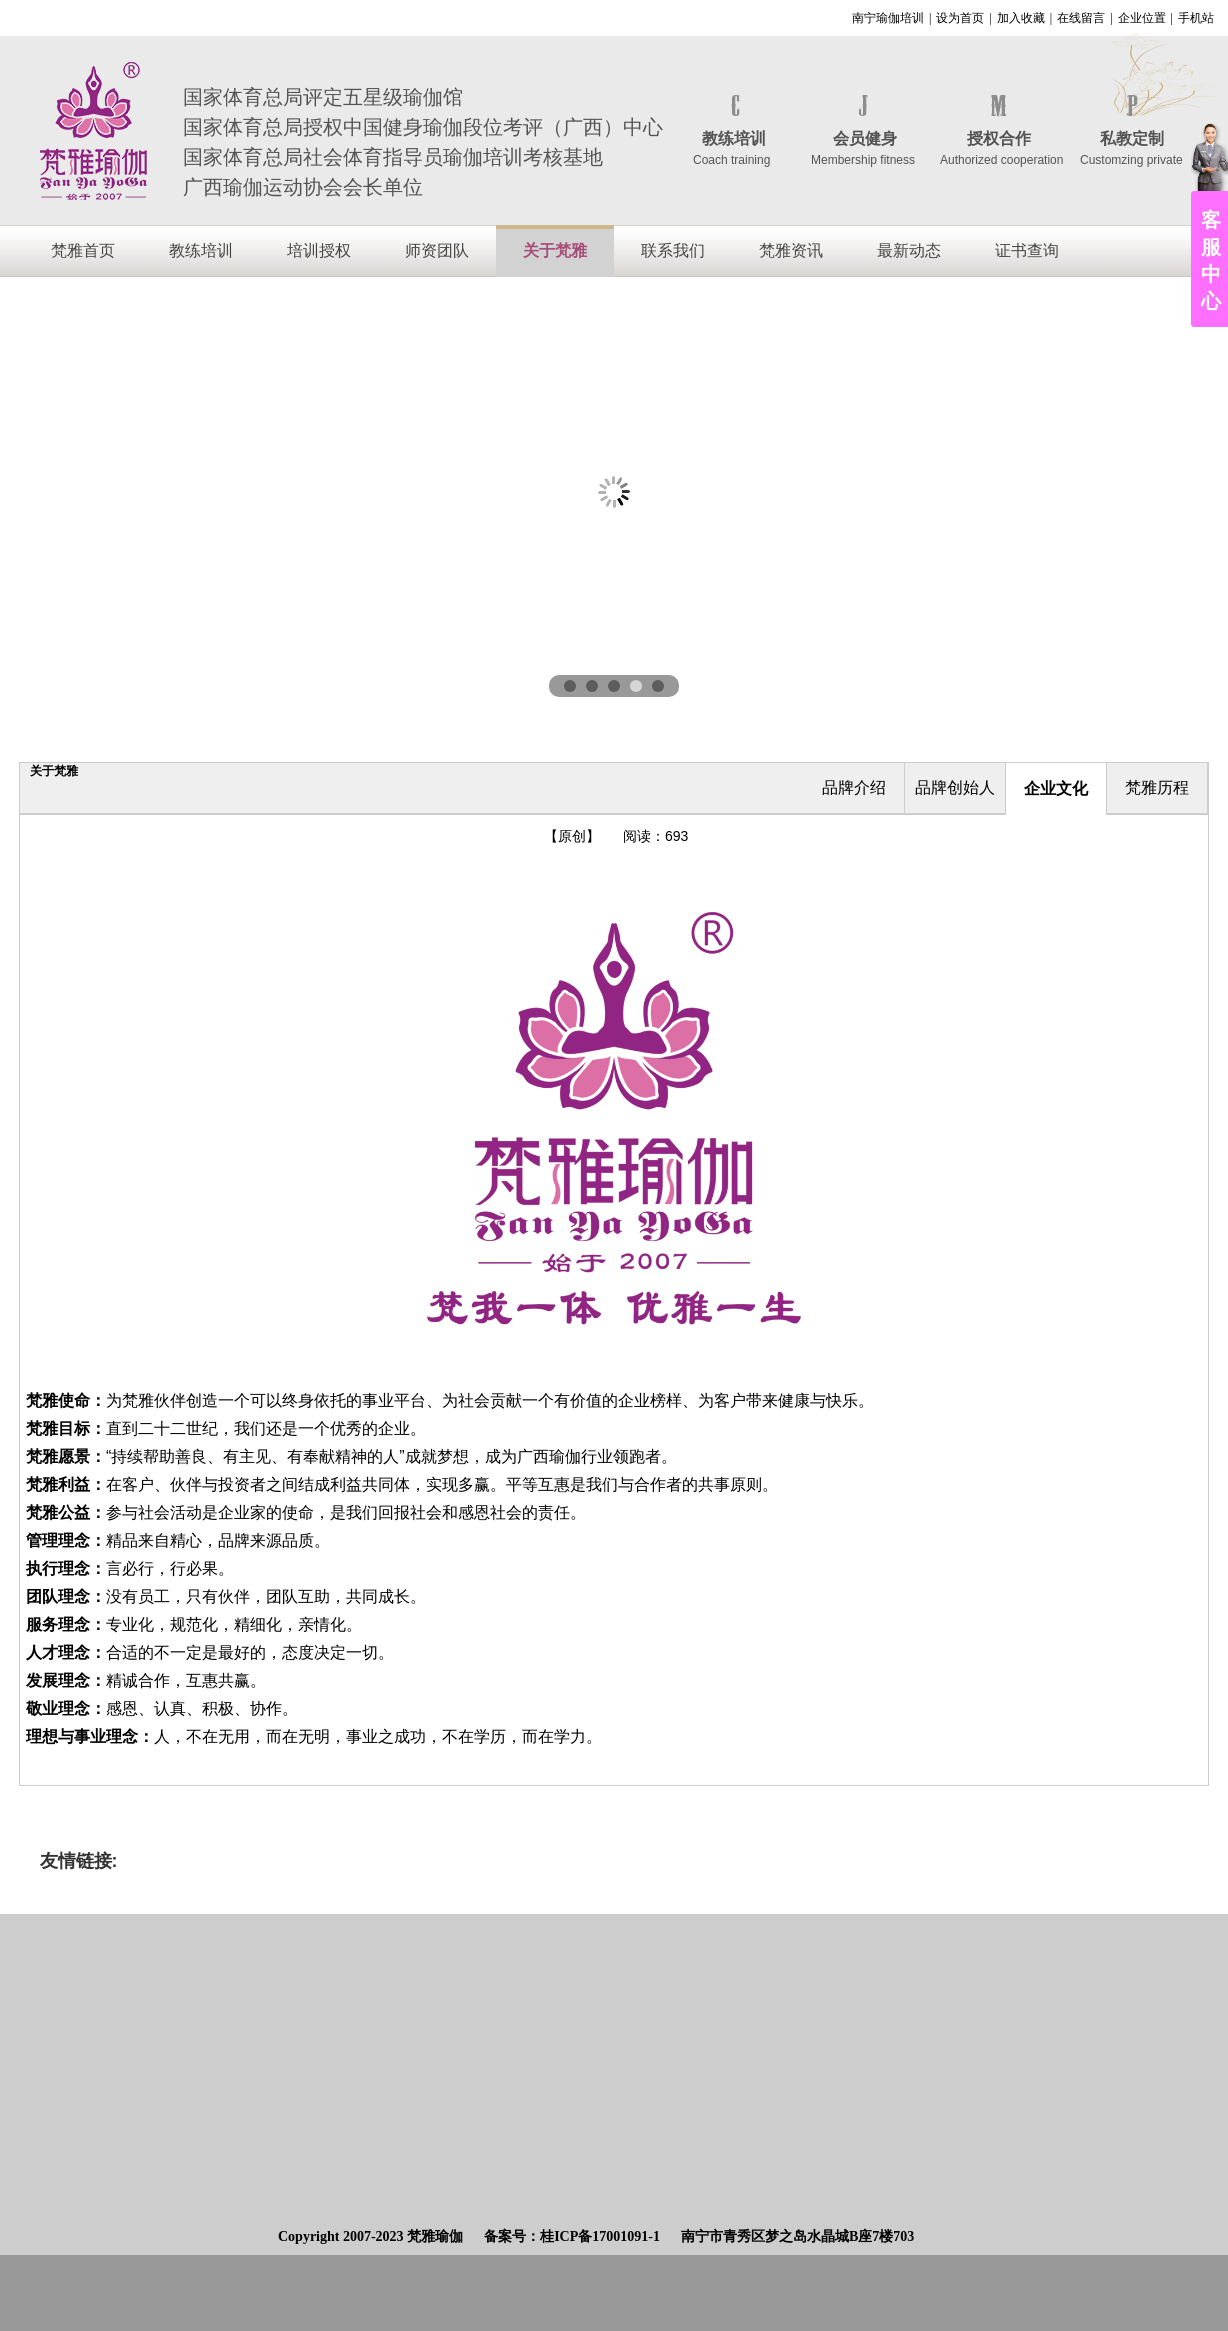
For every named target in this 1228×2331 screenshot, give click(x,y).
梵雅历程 (1157, 787)
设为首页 (960, 18)
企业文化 (1056, 788)
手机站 (1196, 18)
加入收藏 (1021, 18)
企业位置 (1142, 18)
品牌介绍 (854, 787)
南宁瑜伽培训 (888, 18)
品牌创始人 (955, 787)
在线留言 (1081, 18)
